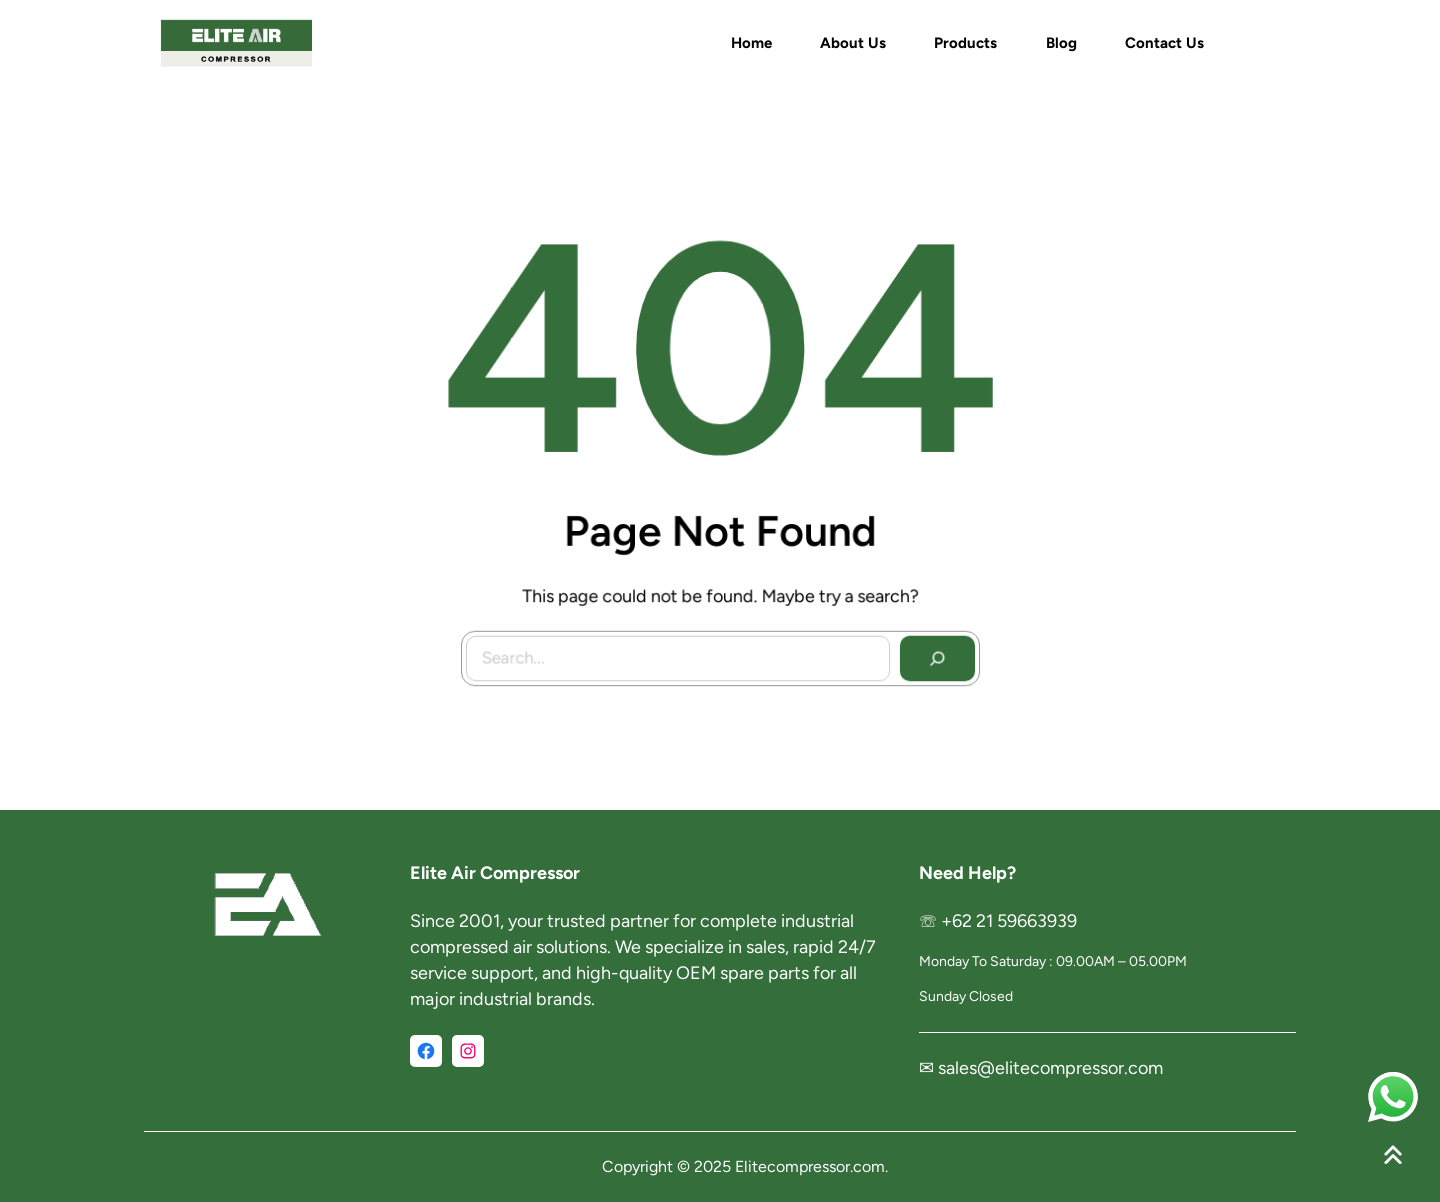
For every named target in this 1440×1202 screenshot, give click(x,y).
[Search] (931, 653)
